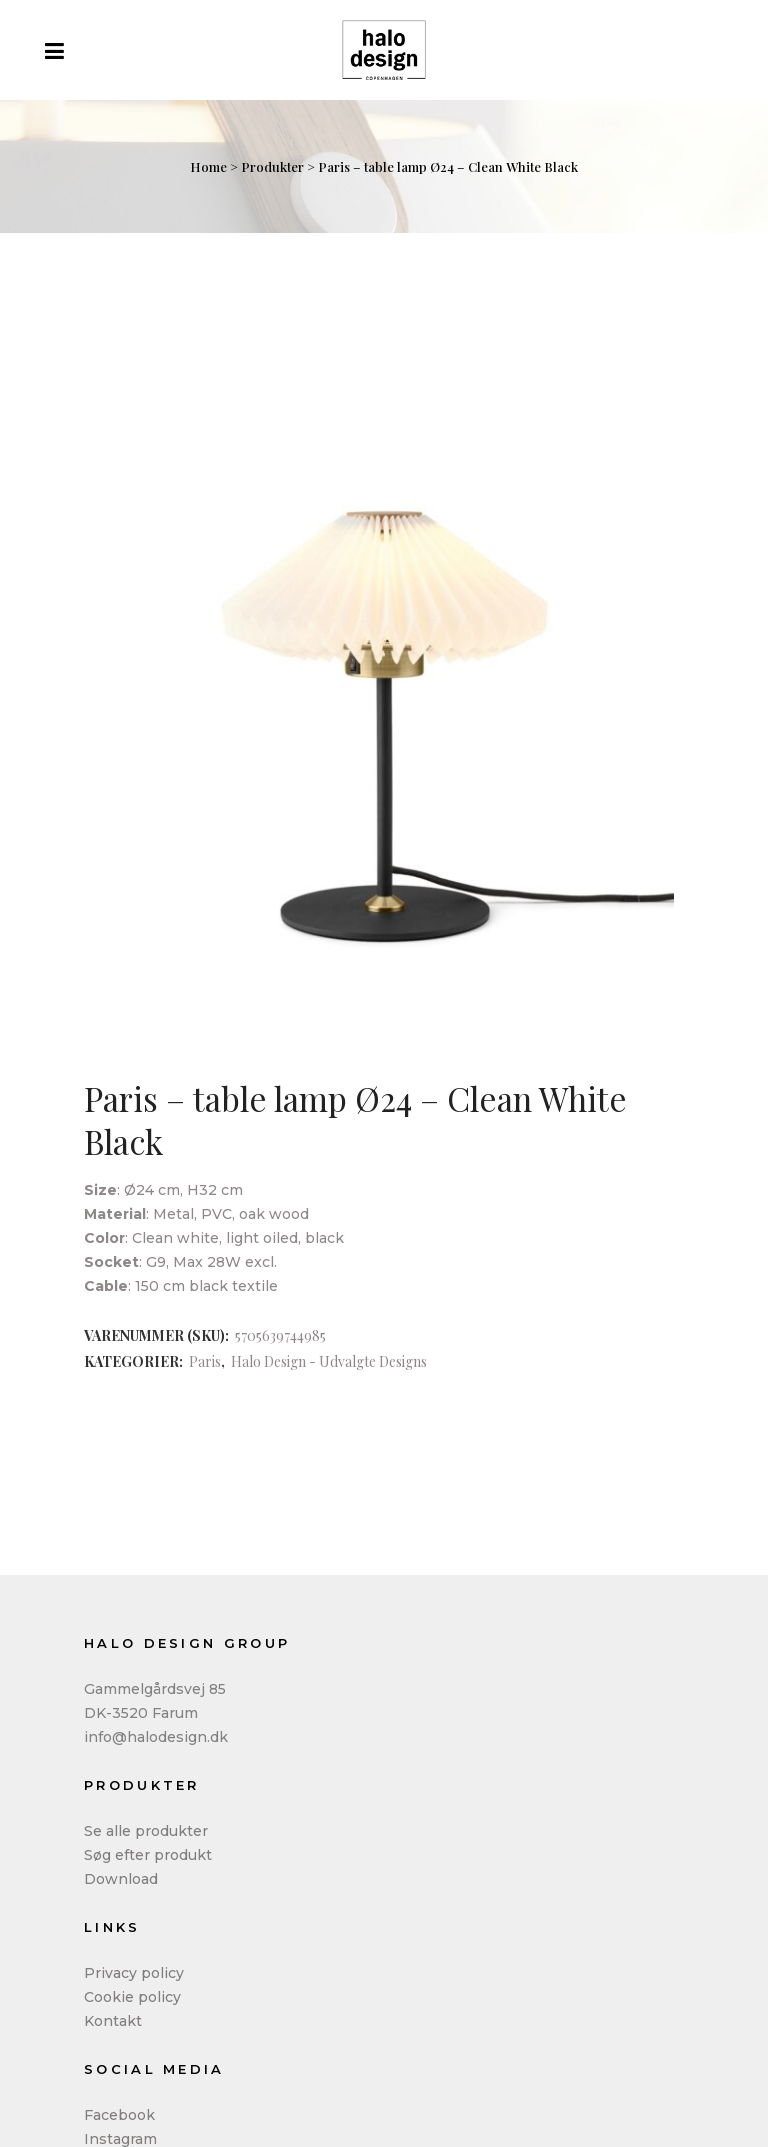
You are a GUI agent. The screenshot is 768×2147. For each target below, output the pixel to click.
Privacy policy (134, 1973)
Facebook (119, 2115)
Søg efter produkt (148, 1855)
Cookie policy (132, 1997)
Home (208, 166)
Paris (205, 1361)
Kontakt (113, 2021)
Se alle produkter (146, 1831)
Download (121, 1879)
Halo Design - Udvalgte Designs (329, 1361)
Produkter (272, 166)
